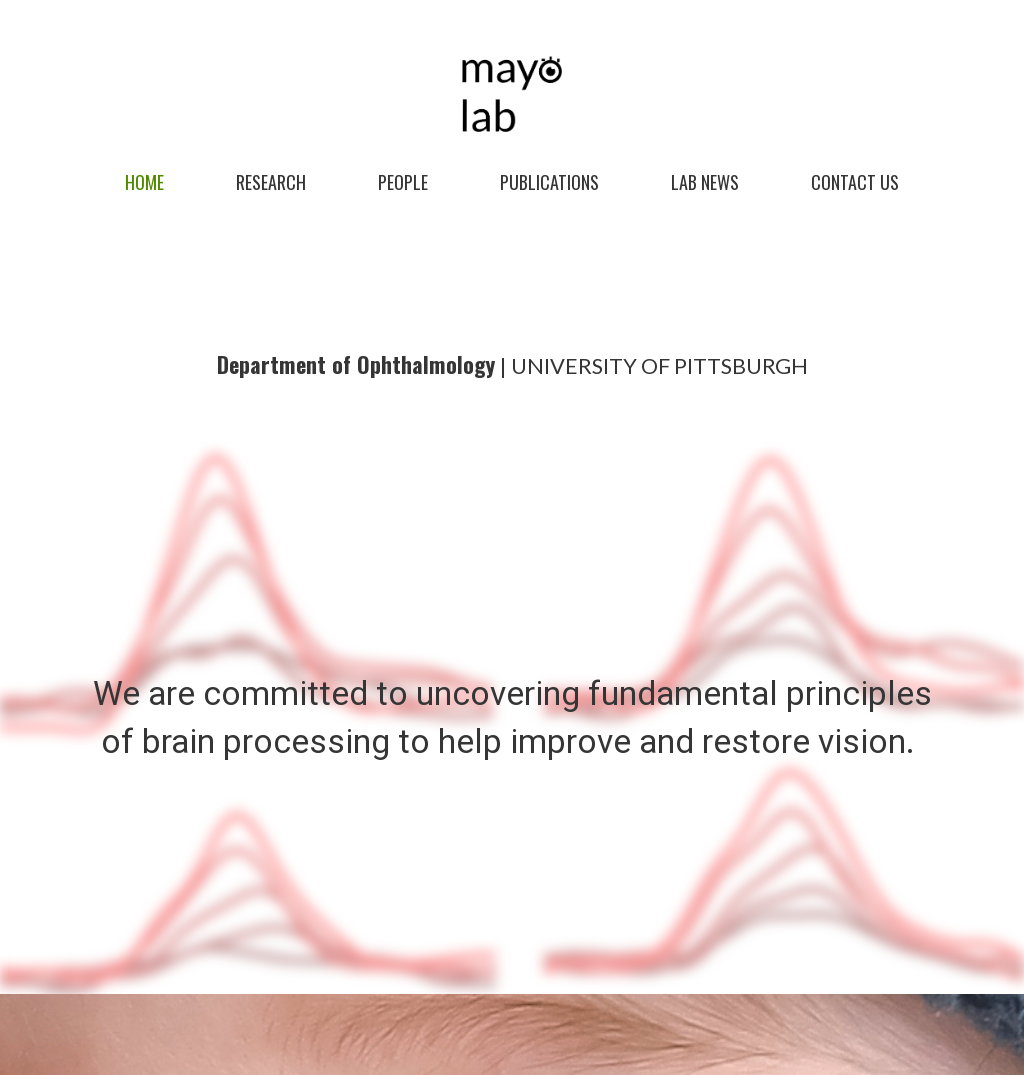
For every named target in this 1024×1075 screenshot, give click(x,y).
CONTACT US (855, 182)
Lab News (705, 182)
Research (271, 182)
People (403, 182)
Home (144, 182)
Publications (549, 182)
